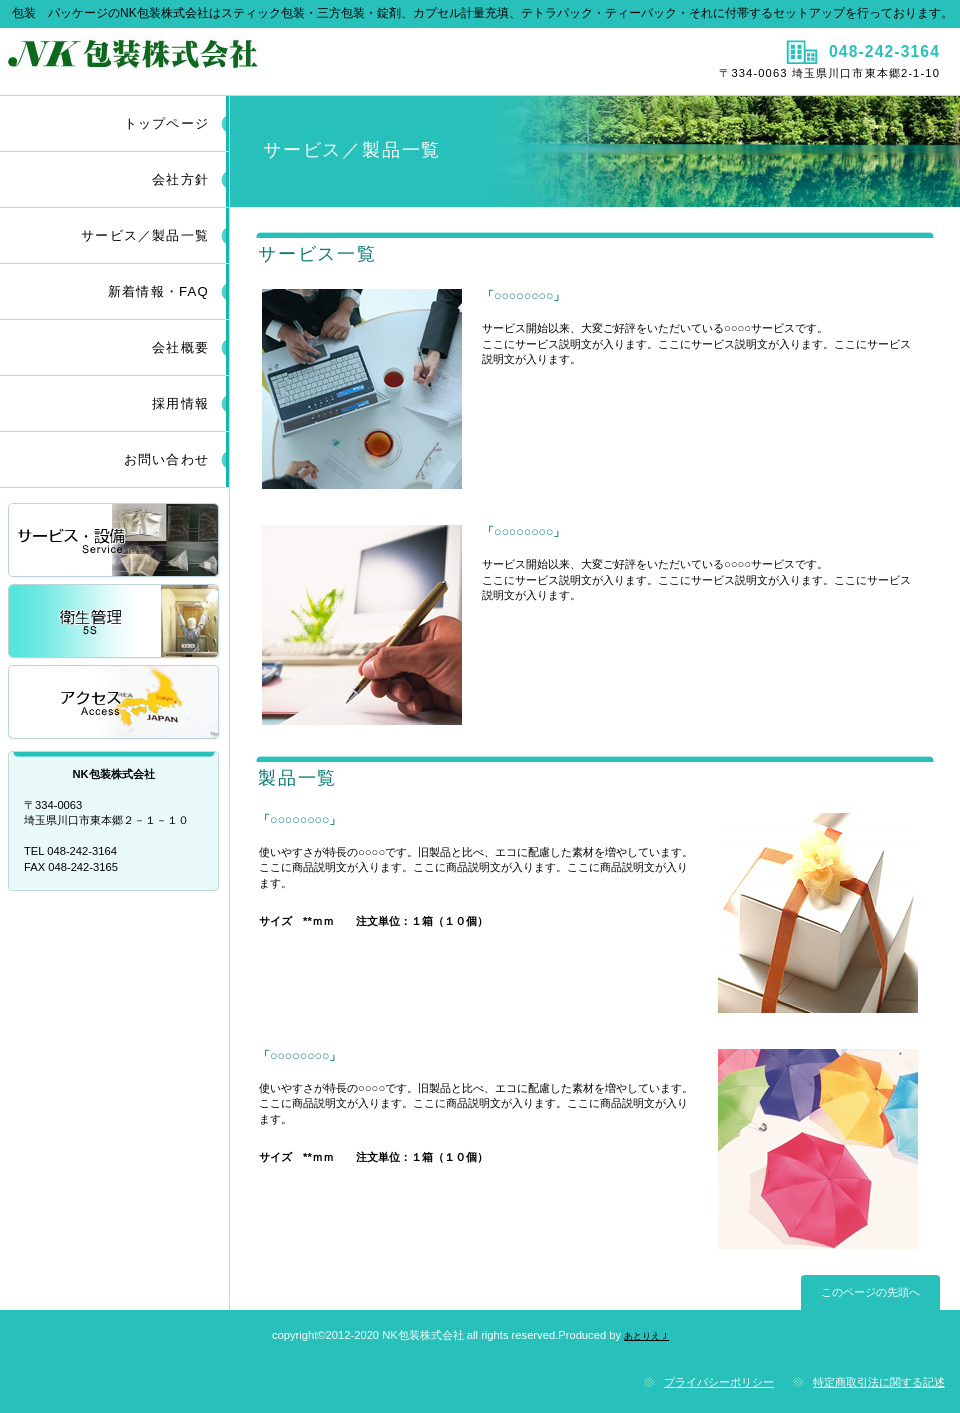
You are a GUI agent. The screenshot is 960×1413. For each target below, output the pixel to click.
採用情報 (115, 622)
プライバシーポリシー (719, 1382)
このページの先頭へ (870, 1292)
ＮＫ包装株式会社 (237, 61)
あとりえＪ (646, 1336)
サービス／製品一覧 (115, 541)
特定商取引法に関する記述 (879, 1382)
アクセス (115, 703)
